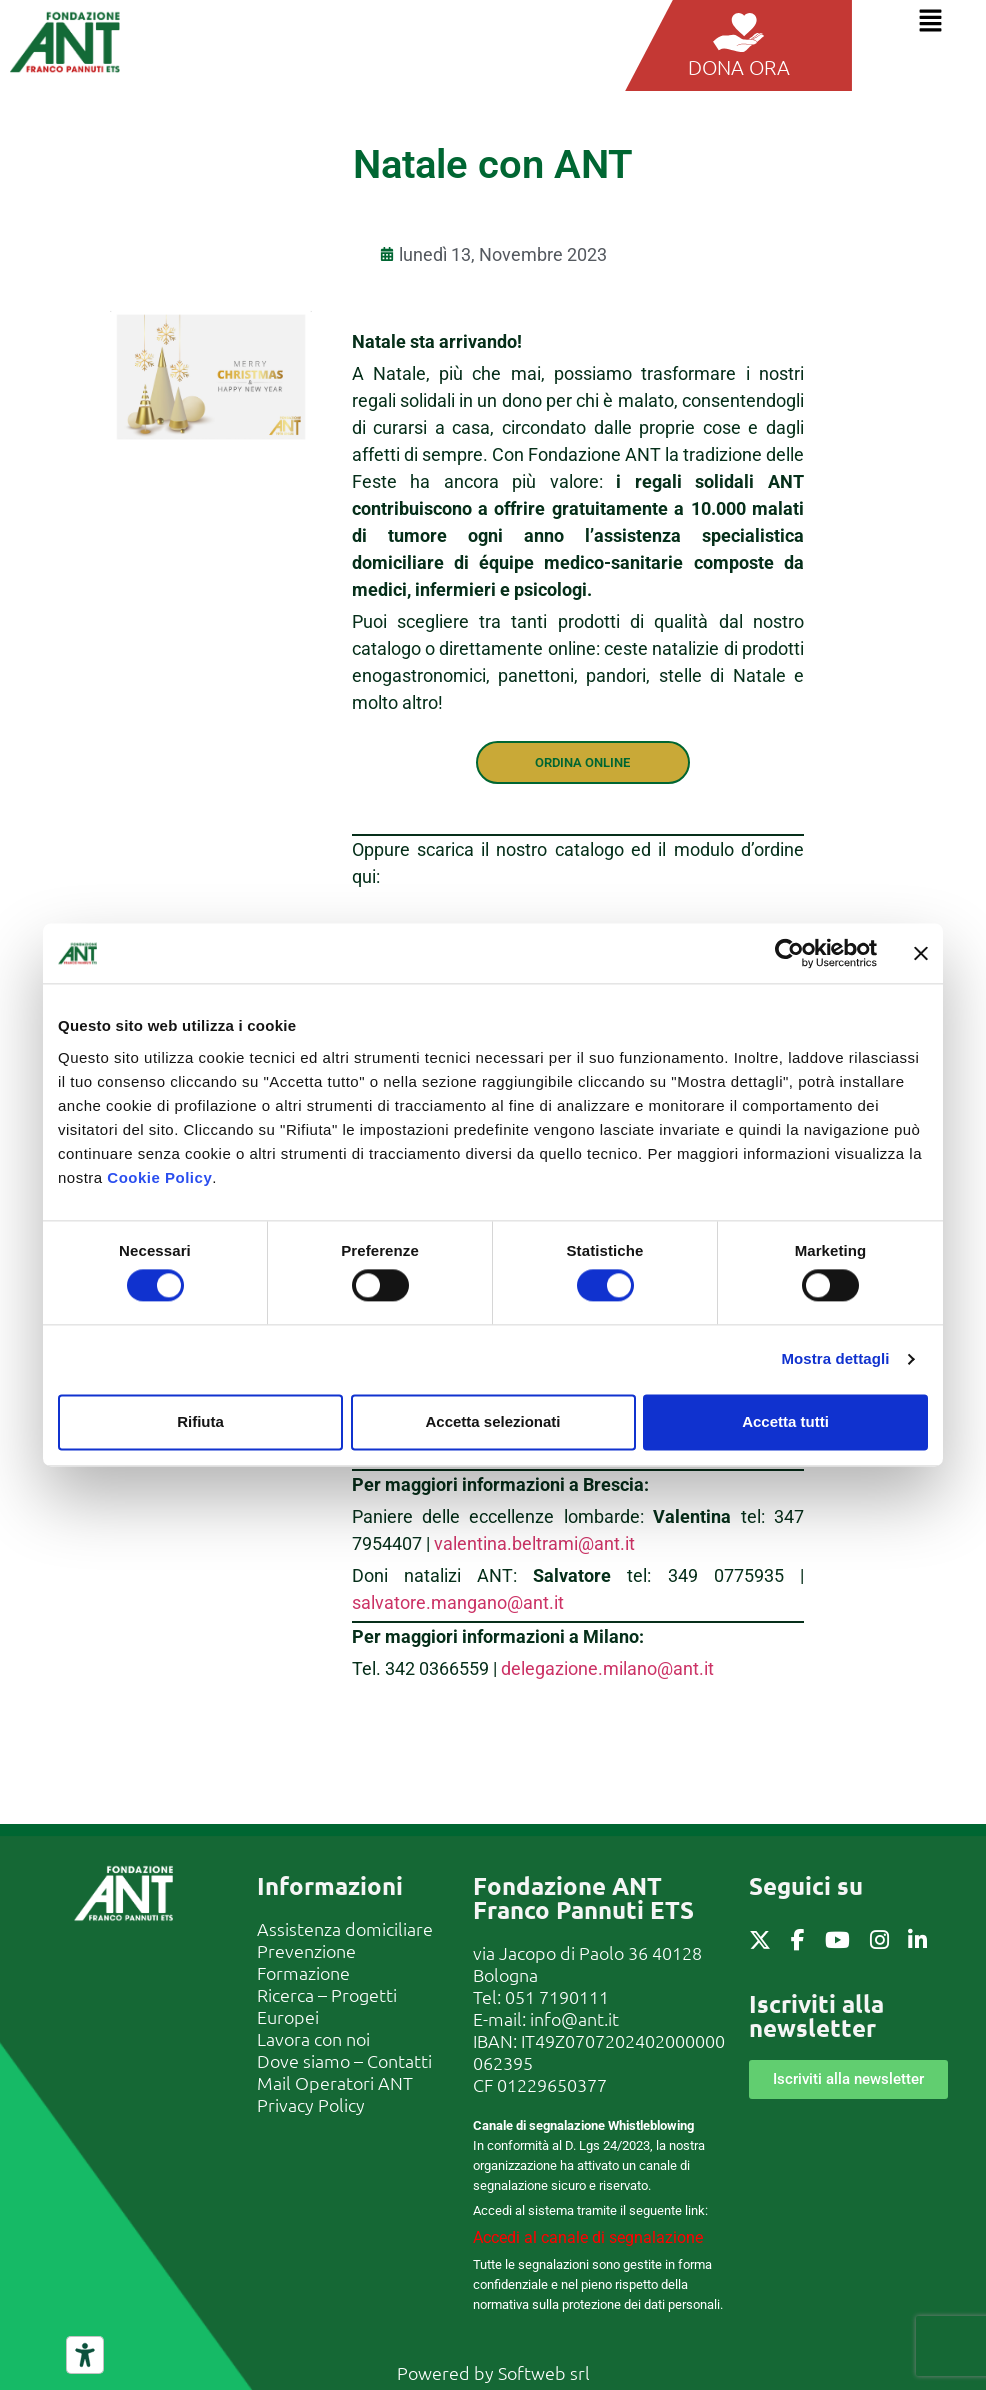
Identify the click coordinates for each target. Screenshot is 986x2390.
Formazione (303, 1972)
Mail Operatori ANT (335, 2082)
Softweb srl (544, 2372)
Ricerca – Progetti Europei (327, 2005)
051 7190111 (557, 1996)
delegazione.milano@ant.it (607, 1668)
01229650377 (552, 2084)
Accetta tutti (785, 1421)
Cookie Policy (159, 1177)
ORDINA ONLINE (582, 762)
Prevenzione (306, 1950)
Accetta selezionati (492, 1421)
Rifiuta (200, 1421)
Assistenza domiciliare (345, 1928)
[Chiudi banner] (921, 953)
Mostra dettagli (835, 1359)
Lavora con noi (313, 2038)
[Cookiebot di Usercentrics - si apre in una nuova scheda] (789, 953)
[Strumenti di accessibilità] (85, 2355)
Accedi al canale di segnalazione (588, 2237)
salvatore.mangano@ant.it (458, 1602)
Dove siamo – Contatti (344, 2060)
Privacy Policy (311, 2104)
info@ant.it (574, 2018)
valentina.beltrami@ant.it (534, 1543)
